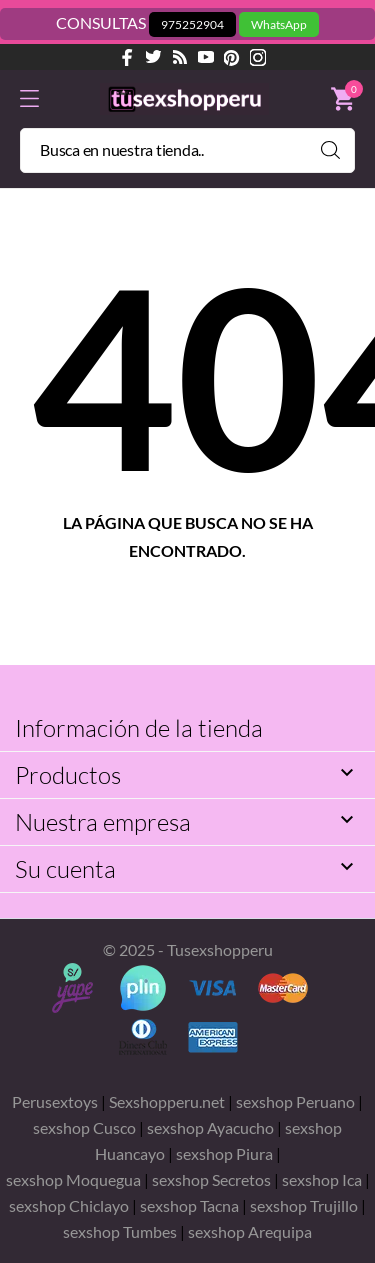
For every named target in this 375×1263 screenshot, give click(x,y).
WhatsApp (279, 24)
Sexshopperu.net (167, 1101)
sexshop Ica (322, 1179)
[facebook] (128, 57)
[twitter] (154, 57)
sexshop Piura (226, 1153)
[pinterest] (232, 57)
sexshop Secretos (211, 1179)
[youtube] (206, 57)
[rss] (180, 57)
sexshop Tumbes (120, 1231)
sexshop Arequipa (250, 1231)
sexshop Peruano (295, 1101)
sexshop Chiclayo (69, 1205)
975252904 (192, 24)
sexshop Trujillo (304, 1205)
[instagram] (258, 57)
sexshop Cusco (84, 1127)
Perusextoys (55, 1101)
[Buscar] (187, 150)
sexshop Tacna (189, 1205)
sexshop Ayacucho (210, 1127)
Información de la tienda (139, 728)
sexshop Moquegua (75, 1179)
